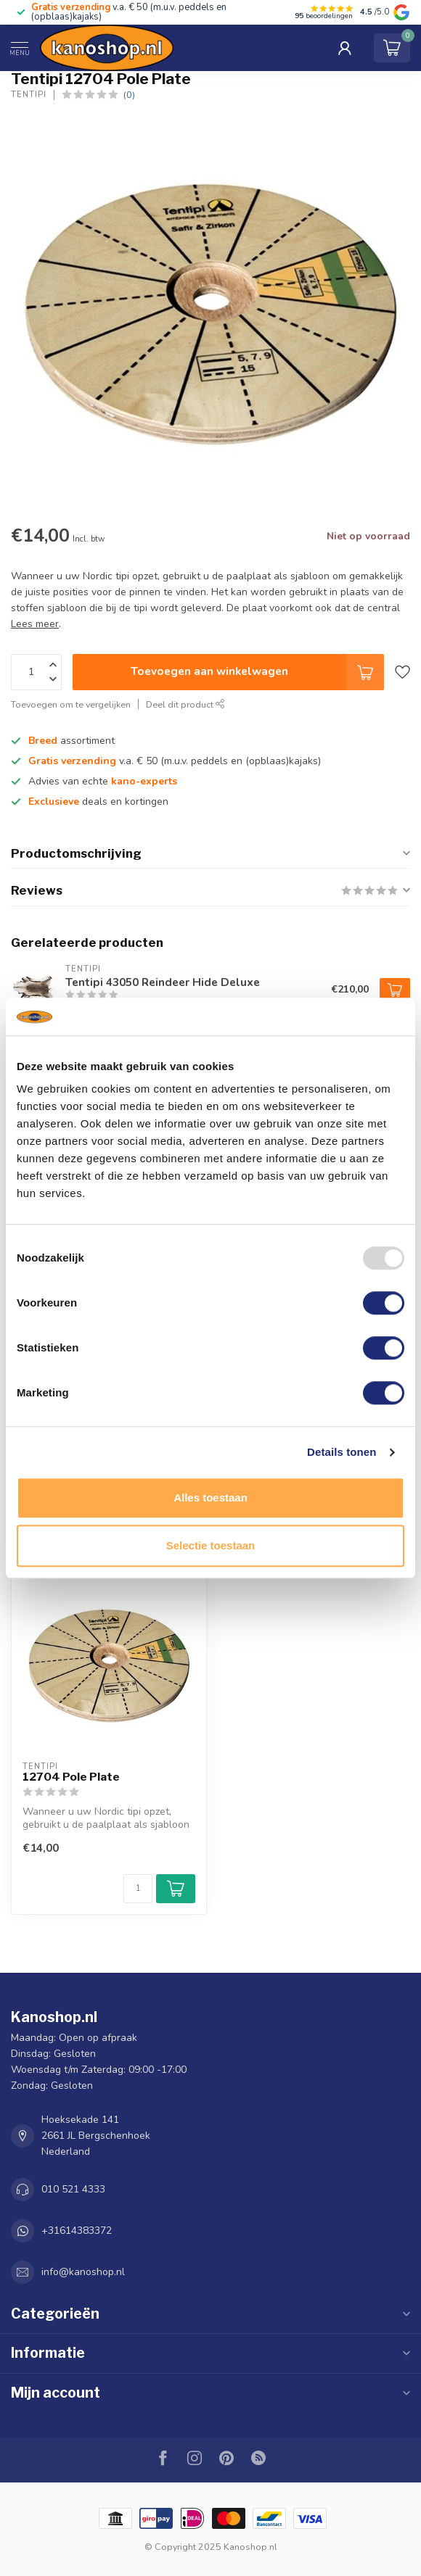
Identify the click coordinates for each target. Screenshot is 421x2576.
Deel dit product (185, 704)
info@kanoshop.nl (83, 2272)
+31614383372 (76, 2230)
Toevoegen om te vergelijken (71, 704)
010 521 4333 (73, 2189)
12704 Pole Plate (71, 1777)
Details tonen (341, 1452)
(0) (129, 94)
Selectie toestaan (211, 1545)
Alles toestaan (210, 1498)
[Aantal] (137, 1888)
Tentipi (28, 95)
